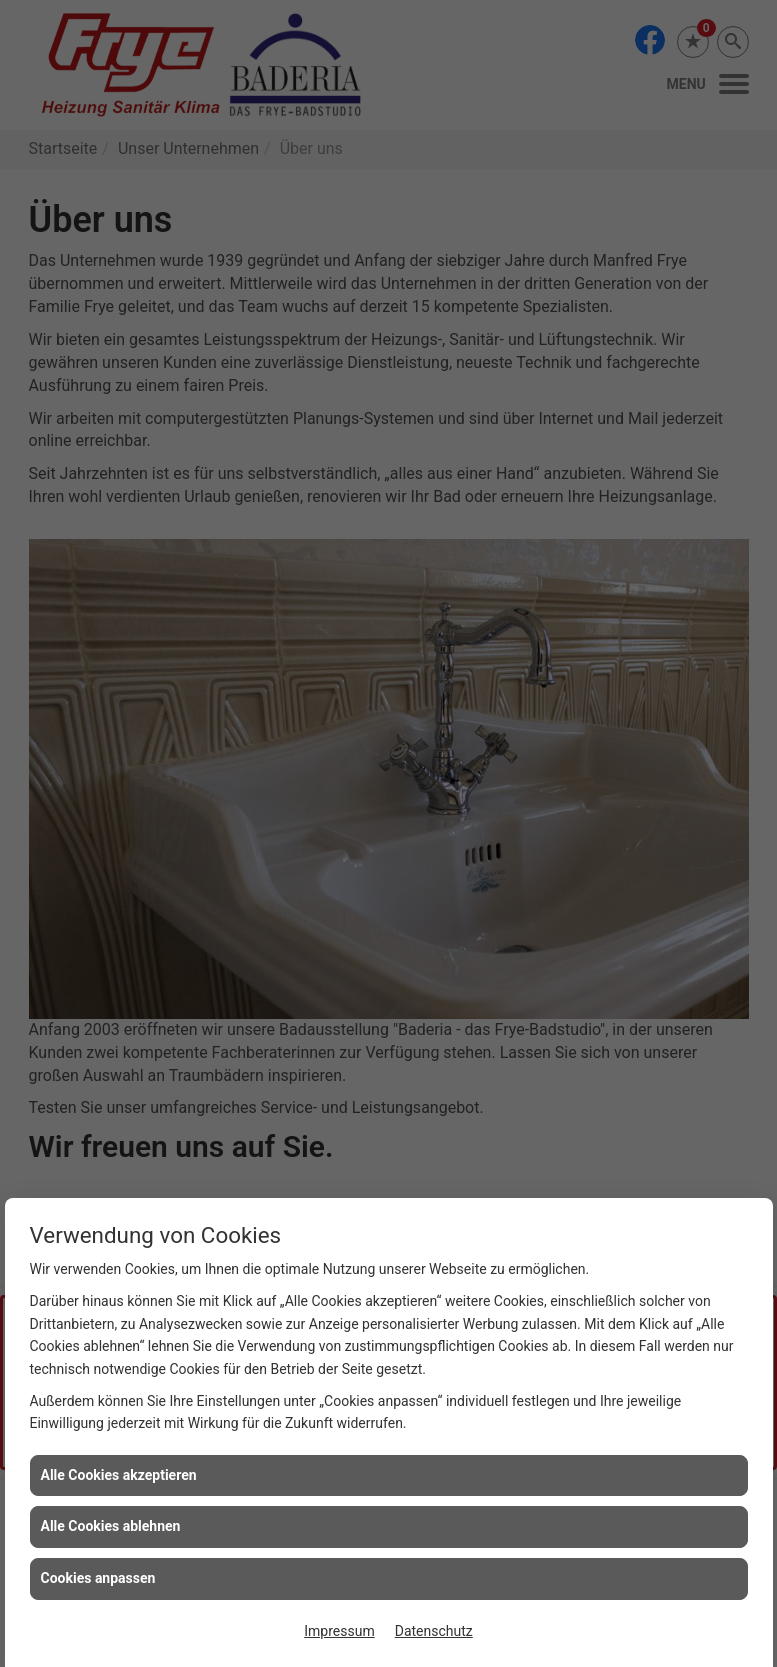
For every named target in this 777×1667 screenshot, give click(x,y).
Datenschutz (434, 1631)
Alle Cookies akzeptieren (119, 1475)
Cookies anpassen (98, 1578)
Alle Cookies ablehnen (111, 1526)
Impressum (339, 1631)
